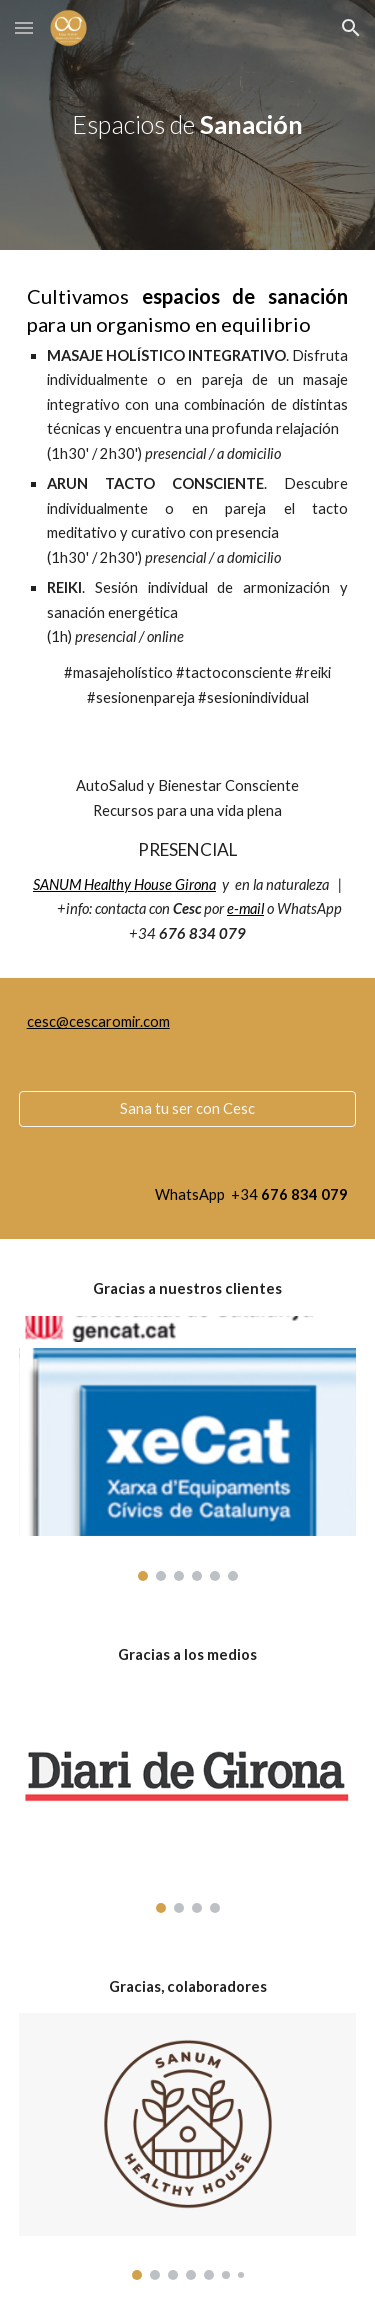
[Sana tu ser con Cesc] (188, 1109)
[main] (188, 125)
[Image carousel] (188, 1448)
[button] (24, 27)
